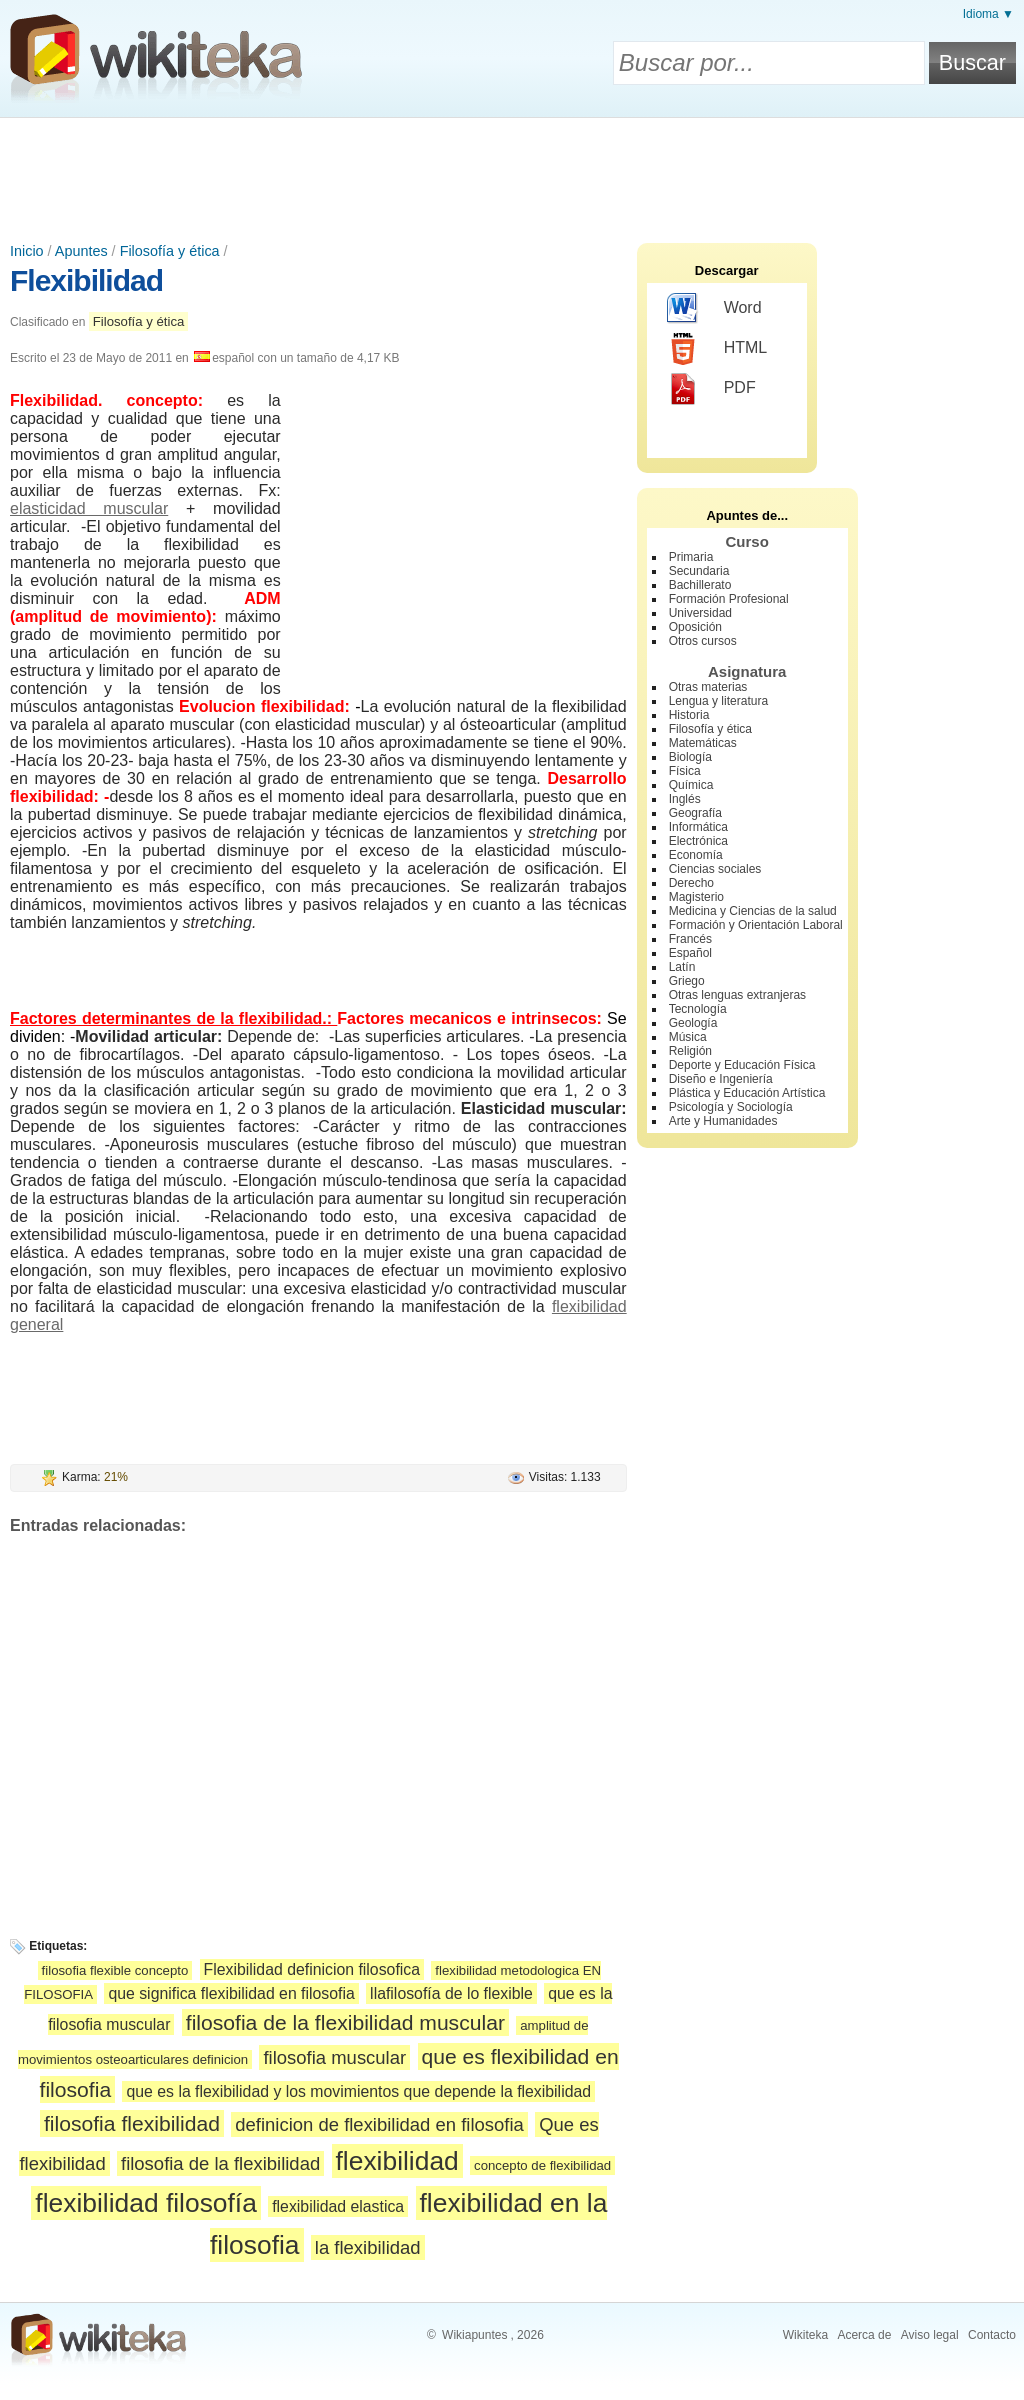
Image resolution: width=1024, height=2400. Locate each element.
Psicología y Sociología (731, 1107)
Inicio (27, 251)
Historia (689, 715)
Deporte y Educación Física (742, 1065)
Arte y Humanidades (723, 1121)
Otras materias (708, 687)
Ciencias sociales (715, 869)
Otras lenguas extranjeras (737, 995)
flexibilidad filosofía (146, 2203)
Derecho (691, 883)
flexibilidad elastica (338, 2206)
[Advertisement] (512, 173)
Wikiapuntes (474, 2335)
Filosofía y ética (170, 251)
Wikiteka (805, 2335)
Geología (693, 1023)
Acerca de (864, 2335)
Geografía (695, 813)
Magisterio (696, 897)
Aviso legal (930, 2335)
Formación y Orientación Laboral (756, 925)
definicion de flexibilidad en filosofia (379, 2124)
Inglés (685, 799)
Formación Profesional (729, 599)
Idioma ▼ (988, 14)
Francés (690, 939)
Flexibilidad (86, 280)
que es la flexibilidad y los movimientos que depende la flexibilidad (358, 2091)
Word (714, 309)
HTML (717, 349)
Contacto (992, 2335)
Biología (690, 757)
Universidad (700, 613)
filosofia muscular (334, 2057)
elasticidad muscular (89, 508)
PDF (711, 389)
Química (691, 785)
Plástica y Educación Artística (747, 1093)
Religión (690, 1051)
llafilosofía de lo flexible (451, 1993)
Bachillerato (700, 585)
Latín (682, 967)
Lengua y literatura (718, 701)
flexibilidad (397, 2161)
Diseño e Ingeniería (721, 1079)
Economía (696, 855)
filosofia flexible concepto (115, 1970)
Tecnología (698, 1009)
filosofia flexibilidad (132, 2123)
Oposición (695, 627)
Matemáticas (703, 743)
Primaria (691, 557)
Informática (698, 827)
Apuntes (81, 251)
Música (688, 1037)
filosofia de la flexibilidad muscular (345, 2022)
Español (690, 953)
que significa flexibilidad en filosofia (231, 1993)
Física (685, 771)
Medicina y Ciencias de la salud (753, 911)
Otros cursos (703, 641)
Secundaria (699, 571)
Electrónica (698, 841)
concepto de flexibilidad (542, 2165)
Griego (687, 981)
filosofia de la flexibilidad (220, 2163)
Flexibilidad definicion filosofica (312, 1969)
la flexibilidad (368, 2247)
